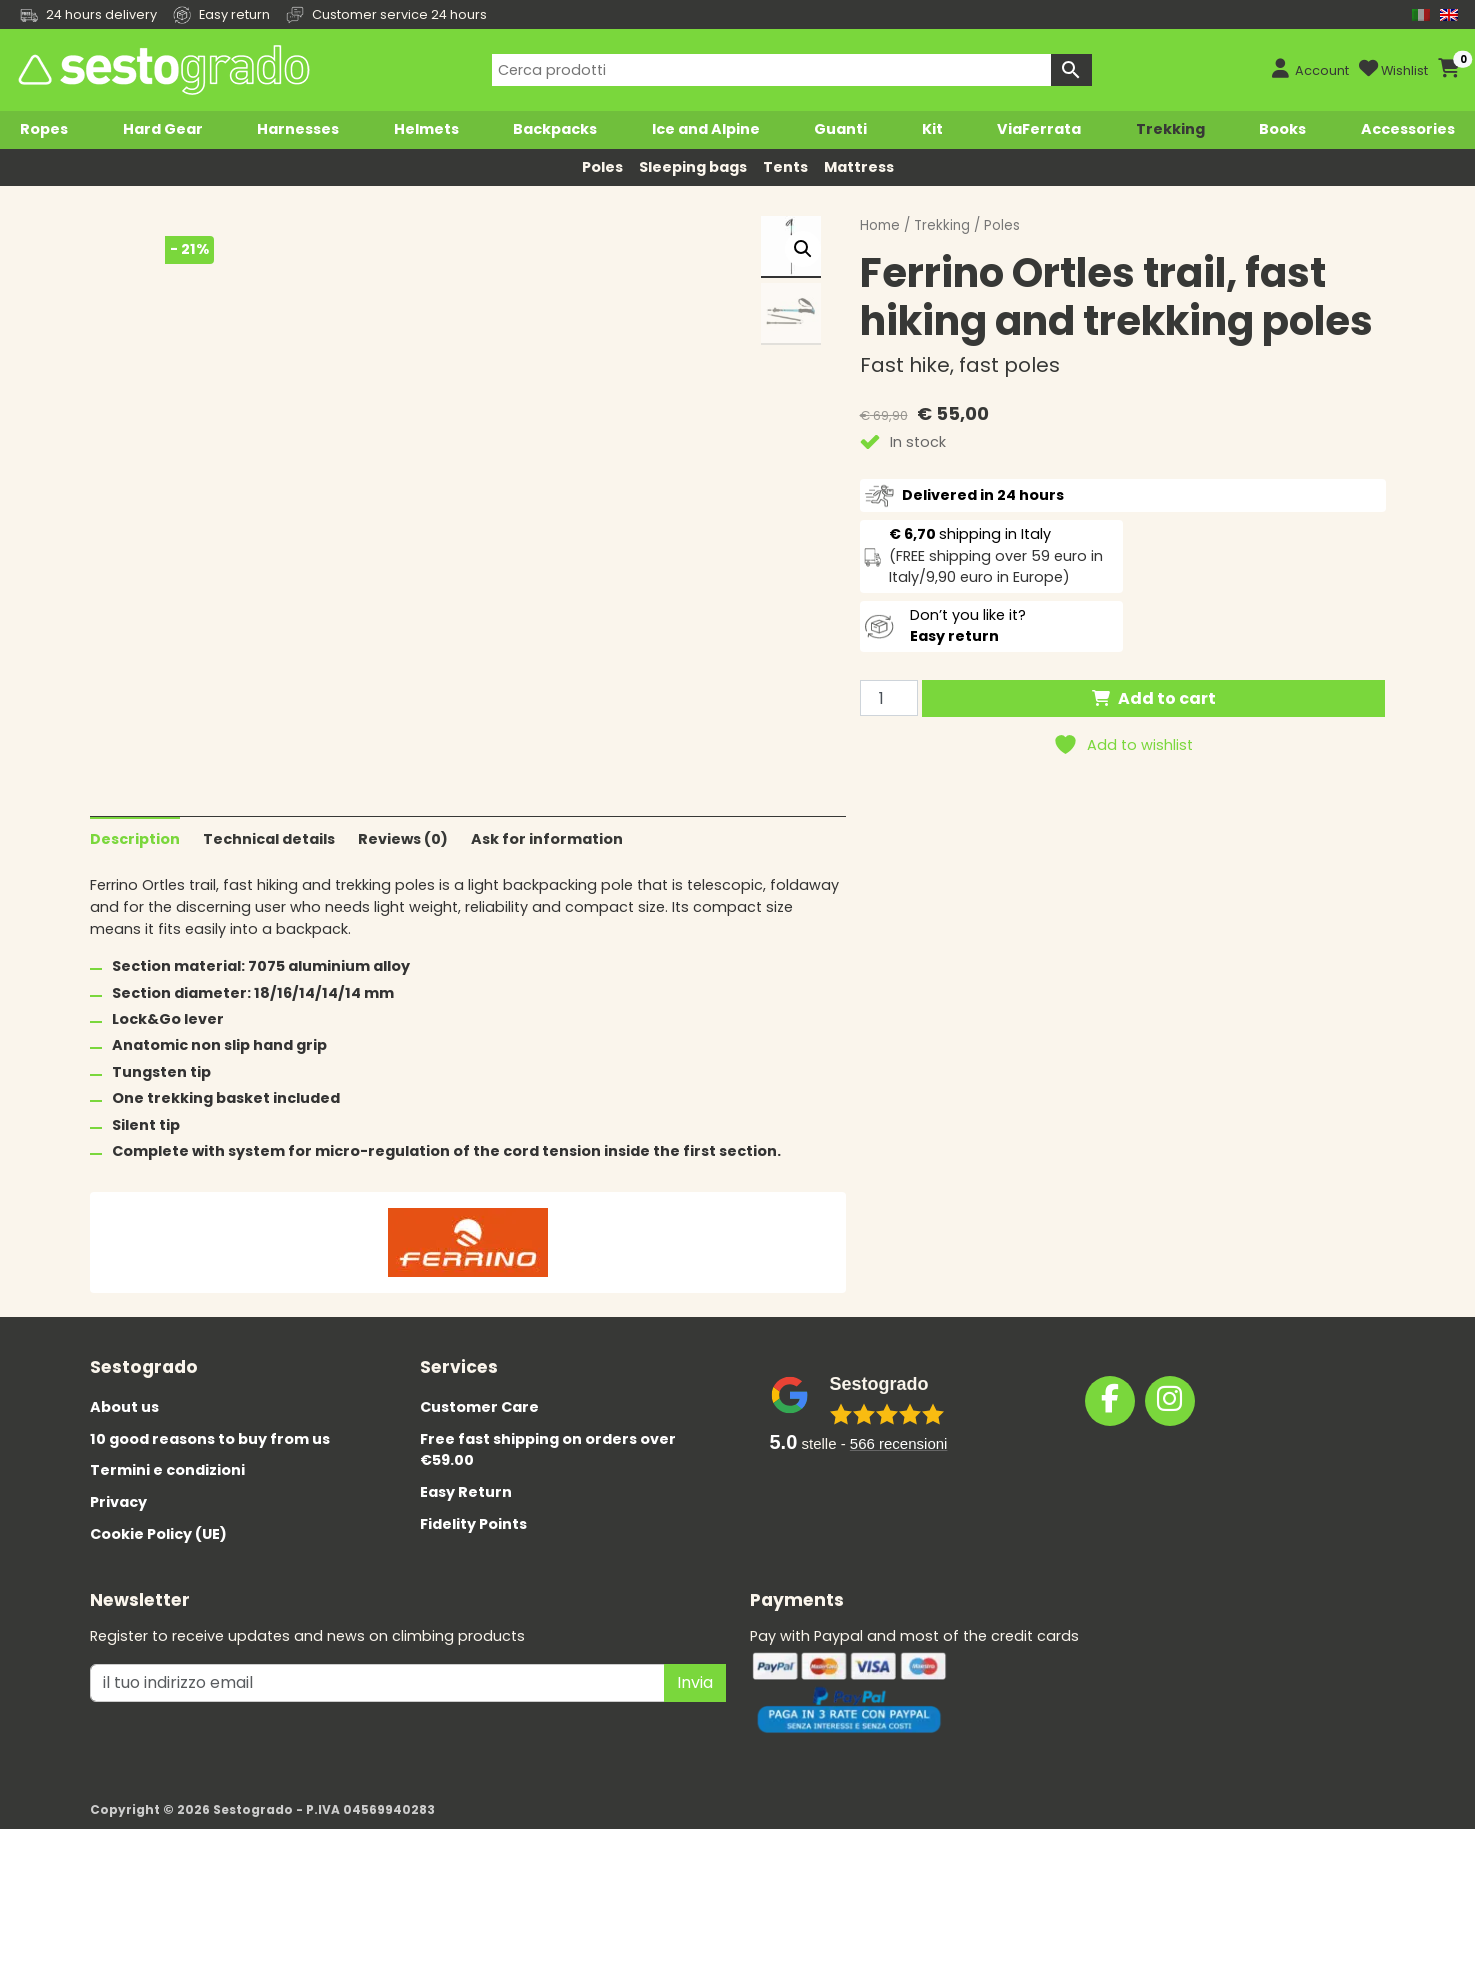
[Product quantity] (889, 698)
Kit (932, 129)
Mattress (859, 167)
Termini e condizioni (167, 1601)
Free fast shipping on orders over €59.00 (548, 1580)
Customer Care (479, 1537)
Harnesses (298, 129)
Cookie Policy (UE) (158, 1664)
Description (135, 969)
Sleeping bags (693, 167)
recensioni (899, 1573)
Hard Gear (163, 129)
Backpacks (555, 129)
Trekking (1170, 129)
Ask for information (547, 969)
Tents (785, 167)
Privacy (118, 1632)
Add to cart (1167, 698)
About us (124, 1537)
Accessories (1408, 129)
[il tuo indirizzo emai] (377, 1813)
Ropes (44, 129)
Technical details (269, 969)
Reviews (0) (403, 969)
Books (1282, 129)
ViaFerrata (1039, 129)
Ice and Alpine (706, 129)
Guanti (840, 129)
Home (880, 225)
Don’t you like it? (968, 626)
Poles (602, 167)
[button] (803, 249)
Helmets (426, 129)
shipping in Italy (970, 534)
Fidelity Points (473, 1654)
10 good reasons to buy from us (210, 1569)
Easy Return (466, 1622)
